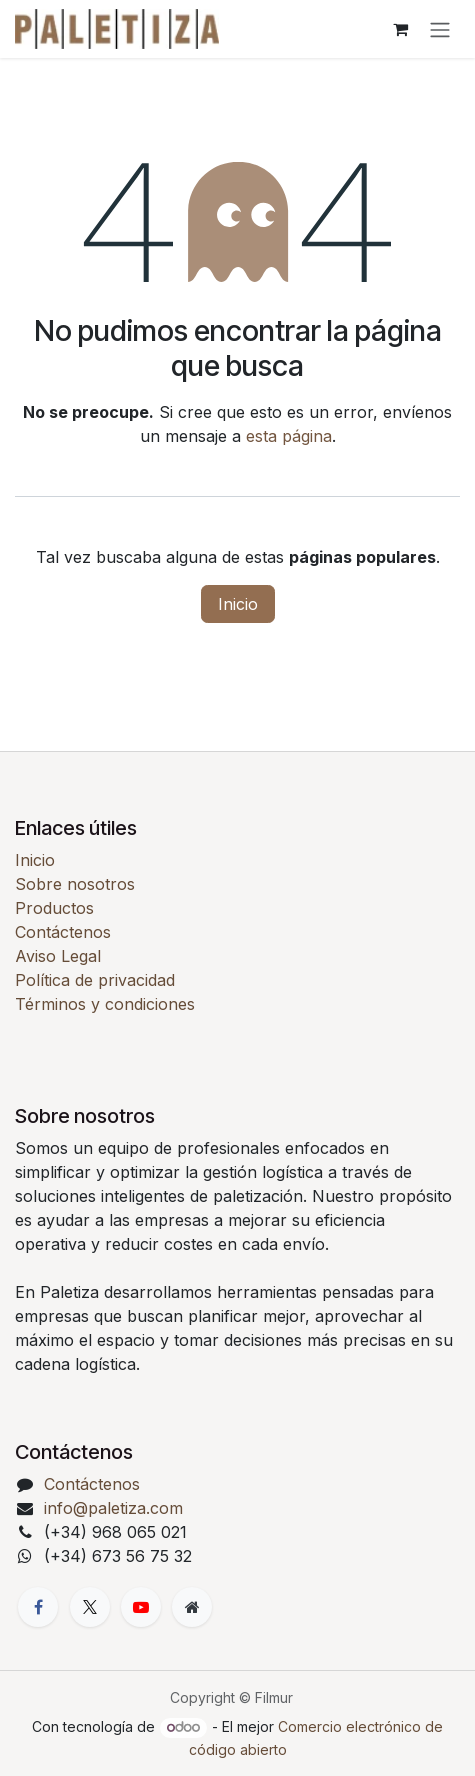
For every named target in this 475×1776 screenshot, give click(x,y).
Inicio (238, 604)
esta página (289, 436)
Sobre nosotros (75, 884)
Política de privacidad (95, 980)
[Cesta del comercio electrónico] (400, 29)
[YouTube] (141, 1607)
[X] (90, 1607)
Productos (54, 908)
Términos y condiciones (105, 1004)
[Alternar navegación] (440, 29)
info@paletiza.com (113, 1508)
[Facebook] (38, 1607)
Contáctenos (63, 932)
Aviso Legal (58, 956)
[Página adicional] (192, 1607)
